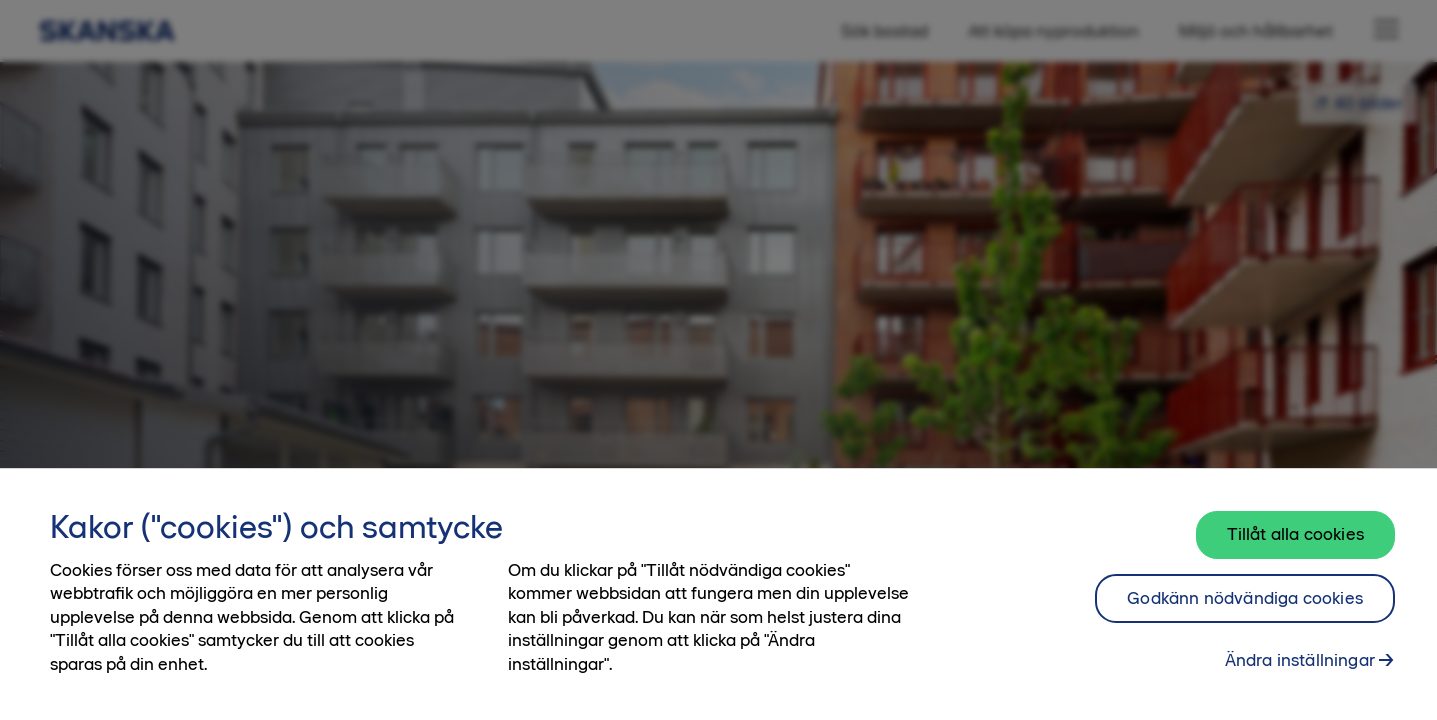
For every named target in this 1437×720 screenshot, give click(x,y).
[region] (718, 594)
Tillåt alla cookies (1295, 534)
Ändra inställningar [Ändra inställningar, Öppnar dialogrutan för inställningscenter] (1300, 660)
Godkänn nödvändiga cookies (1245, 598)
